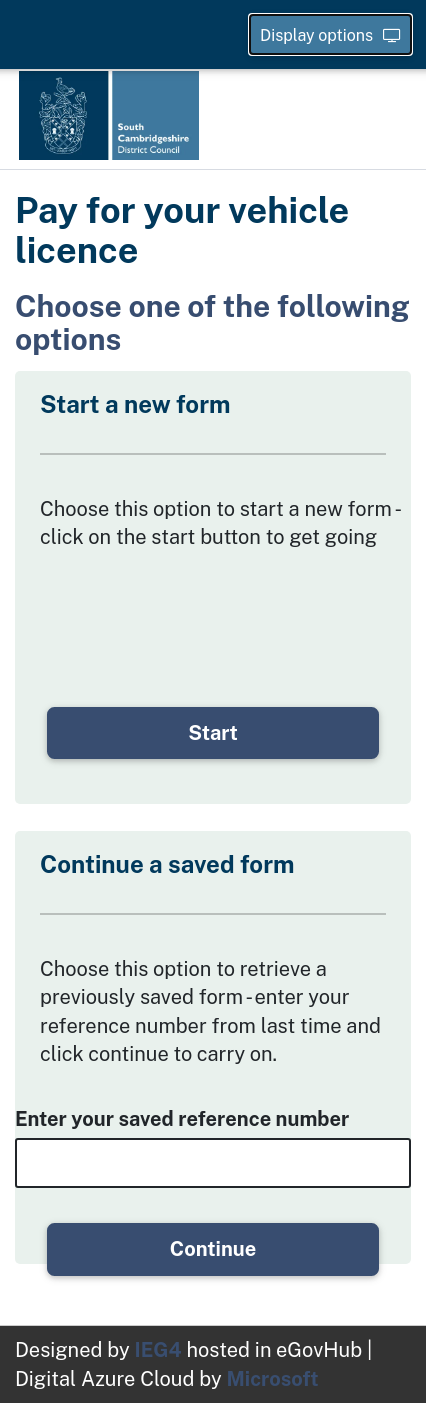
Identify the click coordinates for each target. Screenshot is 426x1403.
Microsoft (272, 1379)
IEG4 (158, 1350)
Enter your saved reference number (182, 1119)
